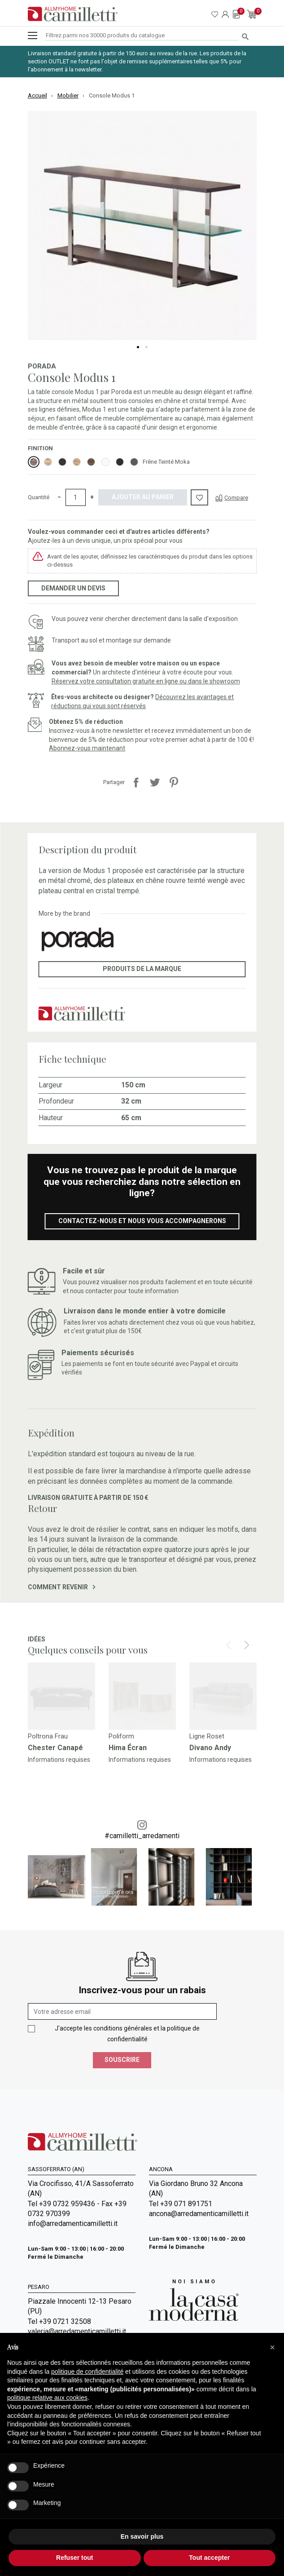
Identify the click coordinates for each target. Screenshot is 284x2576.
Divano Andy (210, 1747)
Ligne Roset (206, 1736)
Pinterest (173, 782)
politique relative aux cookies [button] (47, 2397)
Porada (42, 366)
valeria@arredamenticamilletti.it (77, 2331)
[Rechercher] (142, 35)
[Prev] (229, 1645)
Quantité (38, 497)
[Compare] (231, 497)
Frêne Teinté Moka (166, 461)
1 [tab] (138, 347)
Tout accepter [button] (209, 2557)
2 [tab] (146, 347)
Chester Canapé (55, 1747)
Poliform (121, 1736)
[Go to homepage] (73, 14)
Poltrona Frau (48, 1736)
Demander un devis (73, 588)
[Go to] (61, 1696)
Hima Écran (128, 1747)
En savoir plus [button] (142, 2536)
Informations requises (59, 1759)
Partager (136, 782)
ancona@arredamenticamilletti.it (199, 2213)
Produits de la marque (142, 968)
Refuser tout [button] (74, 2557)
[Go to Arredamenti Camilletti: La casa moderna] (194, 2299)
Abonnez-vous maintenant (87, 748)
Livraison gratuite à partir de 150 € (88, 1497)
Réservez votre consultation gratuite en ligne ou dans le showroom (146, 681)
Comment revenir (62, 1587)
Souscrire (122, 2059)
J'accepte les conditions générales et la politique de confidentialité (127, 2034)
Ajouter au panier (143, 497)
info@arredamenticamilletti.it (73, 2223)
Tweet (154, 782)
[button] (272, 2347)
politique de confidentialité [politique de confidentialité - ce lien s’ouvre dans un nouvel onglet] (87, 2371)
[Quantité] (76, 497)
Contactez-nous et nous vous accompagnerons (142, 1220)
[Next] (246, 1645)
